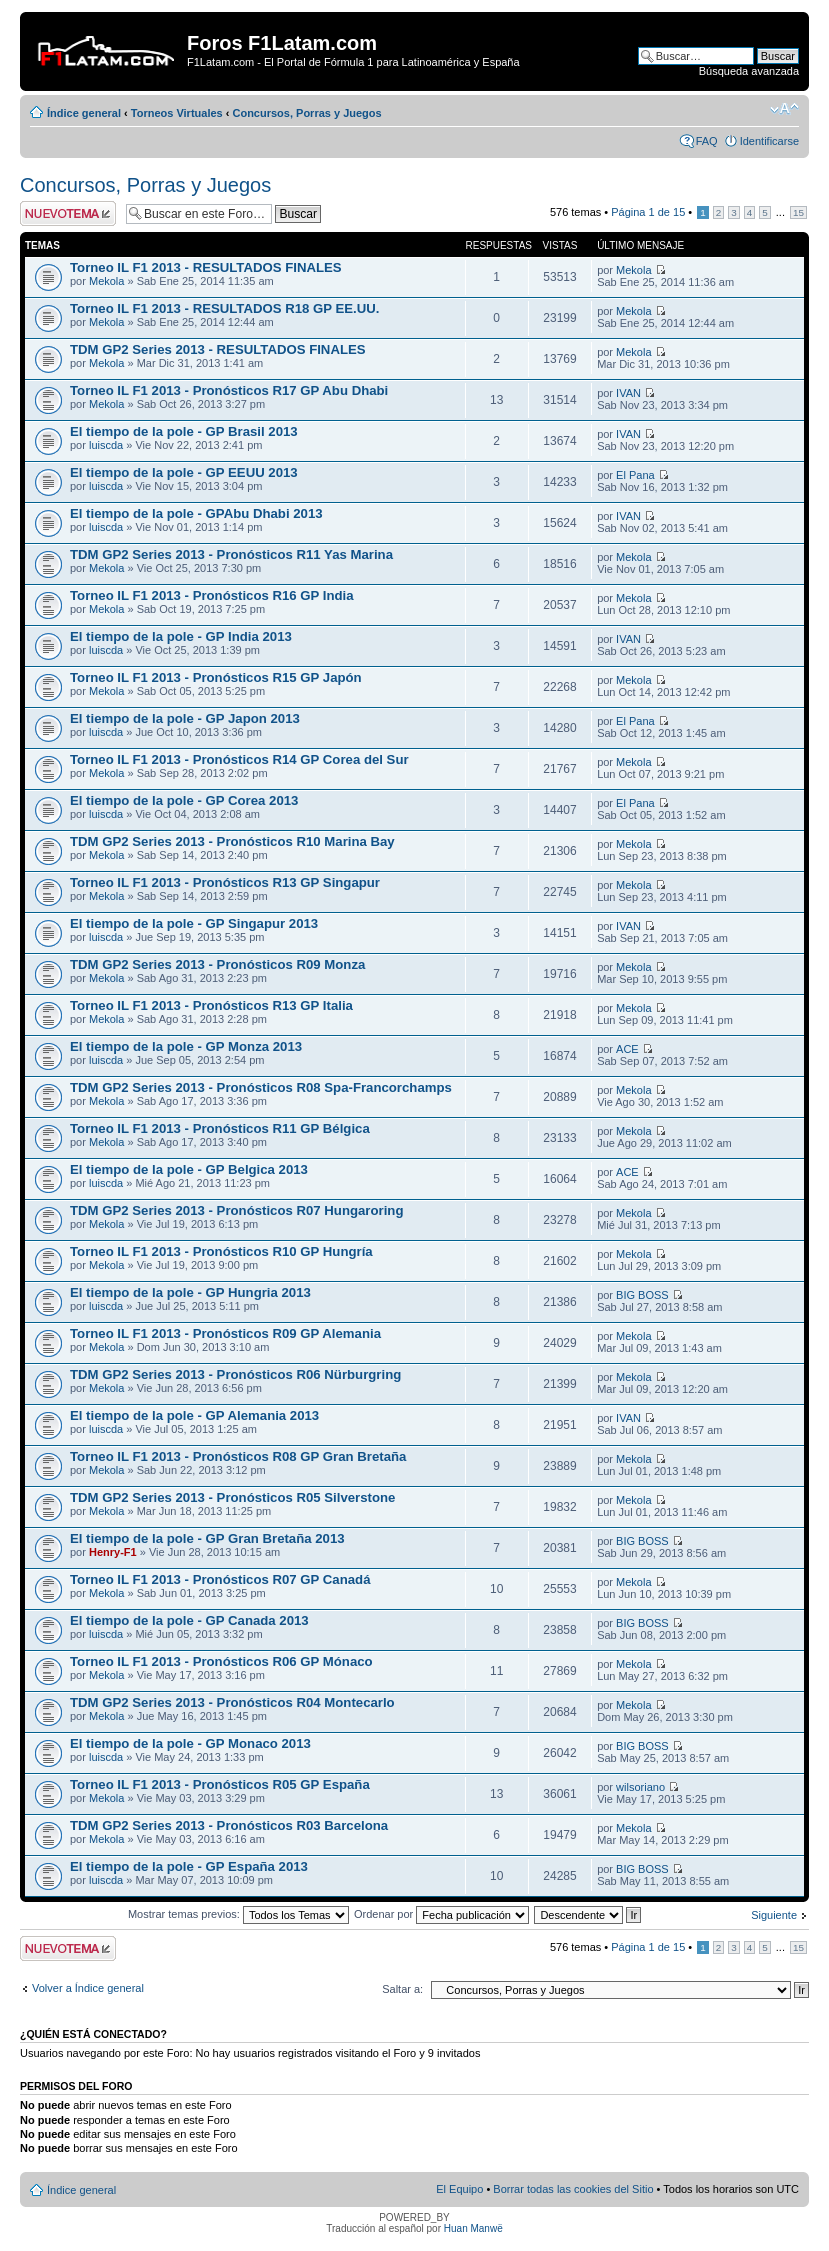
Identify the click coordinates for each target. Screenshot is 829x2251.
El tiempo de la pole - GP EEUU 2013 (184, 472)
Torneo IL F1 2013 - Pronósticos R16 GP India (212, 595)
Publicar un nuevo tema (68, 213)
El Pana (635, 475)
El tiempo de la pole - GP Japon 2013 (185, 718)
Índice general (84, 113)
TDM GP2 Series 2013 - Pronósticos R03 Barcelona (229, 1825)
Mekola (106, 281)
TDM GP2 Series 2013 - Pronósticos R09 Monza (217, 964)
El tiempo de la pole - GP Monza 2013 (186, 1046)
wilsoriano (640, 1787)
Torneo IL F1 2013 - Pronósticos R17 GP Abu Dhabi (229, 390)
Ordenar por (441, 1914)
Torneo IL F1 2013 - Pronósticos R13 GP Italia (211, 1005)
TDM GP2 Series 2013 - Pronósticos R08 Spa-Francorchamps (261, 1087)
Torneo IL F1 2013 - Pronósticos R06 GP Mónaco (221, 1661)
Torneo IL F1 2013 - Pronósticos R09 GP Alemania (225, 1333)
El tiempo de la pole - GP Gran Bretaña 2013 (207, 1538)
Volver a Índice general (88, 1988)
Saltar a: (402, 1989)
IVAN (628, 393)
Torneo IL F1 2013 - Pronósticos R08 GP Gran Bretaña (238, 1456)
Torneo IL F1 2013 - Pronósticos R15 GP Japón (216, 677)
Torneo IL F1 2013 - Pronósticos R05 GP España (220, 1784)
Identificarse (769, 141)
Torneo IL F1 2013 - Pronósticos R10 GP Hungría (221, 1251)
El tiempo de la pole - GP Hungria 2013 (190, 1292)
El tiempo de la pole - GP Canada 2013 (189, 1620)
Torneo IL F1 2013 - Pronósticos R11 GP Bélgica (220, 1128)
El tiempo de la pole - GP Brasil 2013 (184, 431)
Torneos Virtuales (177, 113)
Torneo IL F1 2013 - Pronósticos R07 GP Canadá (220, 1579)
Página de (648, 212)
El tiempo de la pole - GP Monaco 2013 (190, 1743)
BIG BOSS (642, 1295)
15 (798, 212)
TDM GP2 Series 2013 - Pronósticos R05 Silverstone (232, 1497)
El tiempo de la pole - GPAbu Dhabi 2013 (196, 513)
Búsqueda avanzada (749, 71)
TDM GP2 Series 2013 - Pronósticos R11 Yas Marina (231, 554)
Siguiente (774, 1915)
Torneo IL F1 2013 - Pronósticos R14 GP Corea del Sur (239, 759)
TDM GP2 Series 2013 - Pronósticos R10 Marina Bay (232, 841)
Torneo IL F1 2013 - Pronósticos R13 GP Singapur (225, 882)
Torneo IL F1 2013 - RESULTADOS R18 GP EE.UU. (225, 308)
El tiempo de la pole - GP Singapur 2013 (194, 923)
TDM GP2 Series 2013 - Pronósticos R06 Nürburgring (235, 1374)
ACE (627, 1049)
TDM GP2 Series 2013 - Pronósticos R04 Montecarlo (232, 1702)
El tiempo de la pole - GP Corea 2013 (184, 800)
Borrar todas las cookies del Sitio (573, 2189)
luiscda (106, 445)
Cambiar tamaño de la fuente (784, 109)
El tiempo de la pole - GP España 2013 (189, 1866)
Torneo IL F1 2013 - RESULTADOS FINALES (206, 267)
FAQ (707, 141)
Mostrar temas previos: (238, 1914)
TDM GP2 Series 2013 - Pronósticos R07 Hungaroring (236, 1210)
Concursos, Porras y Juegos (306, 113)
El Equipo (459, 2189)
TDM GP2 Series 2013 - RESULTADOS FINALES (218, 349)
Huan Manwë (473, 2228)
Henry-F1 (113, 1552)
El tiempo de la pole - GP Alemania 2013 (194, 1415)
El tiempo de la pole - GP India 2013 (181, 636)
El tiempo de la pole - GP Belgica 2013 (189, 1169)
